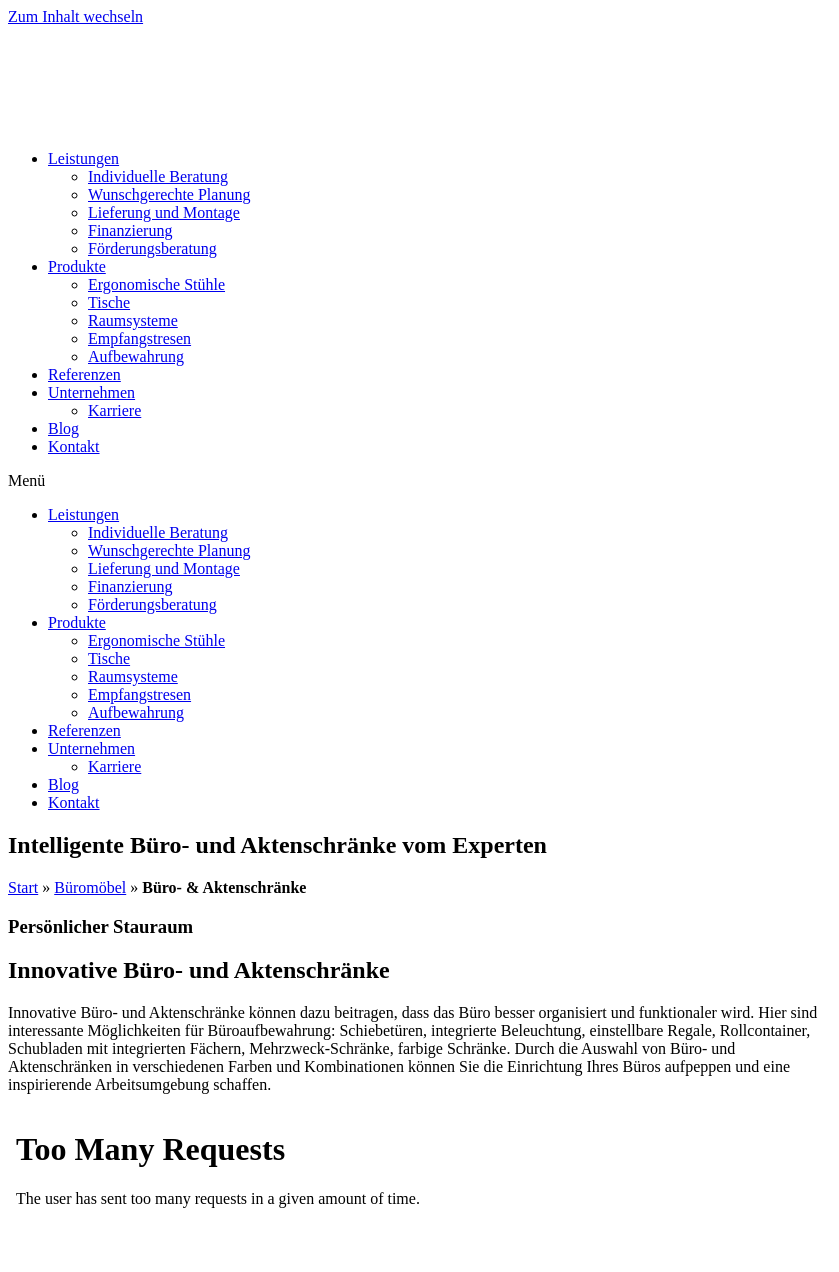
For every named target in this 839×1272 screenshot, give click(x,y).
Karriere (114, 410)
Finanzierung (130, 230)
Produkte (77, 266)
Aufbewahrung (136, 356)
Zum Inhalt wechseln (75, 16)
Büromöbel (90, 887)
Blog (63, 428)
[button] (419, 481)
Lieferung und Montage (164, 212)
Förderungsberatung (152, 248)
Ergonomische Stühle (156, 284)
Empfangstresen (139, 338)
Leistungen (83, 158)
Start (23, 887)
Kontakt (74, 446)
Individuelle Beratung (158, 176)
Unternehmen (91, 392)
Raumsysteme (133, 320)
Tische (109, 302)
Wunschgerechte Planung (169, 194)
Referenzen (84, 374)
